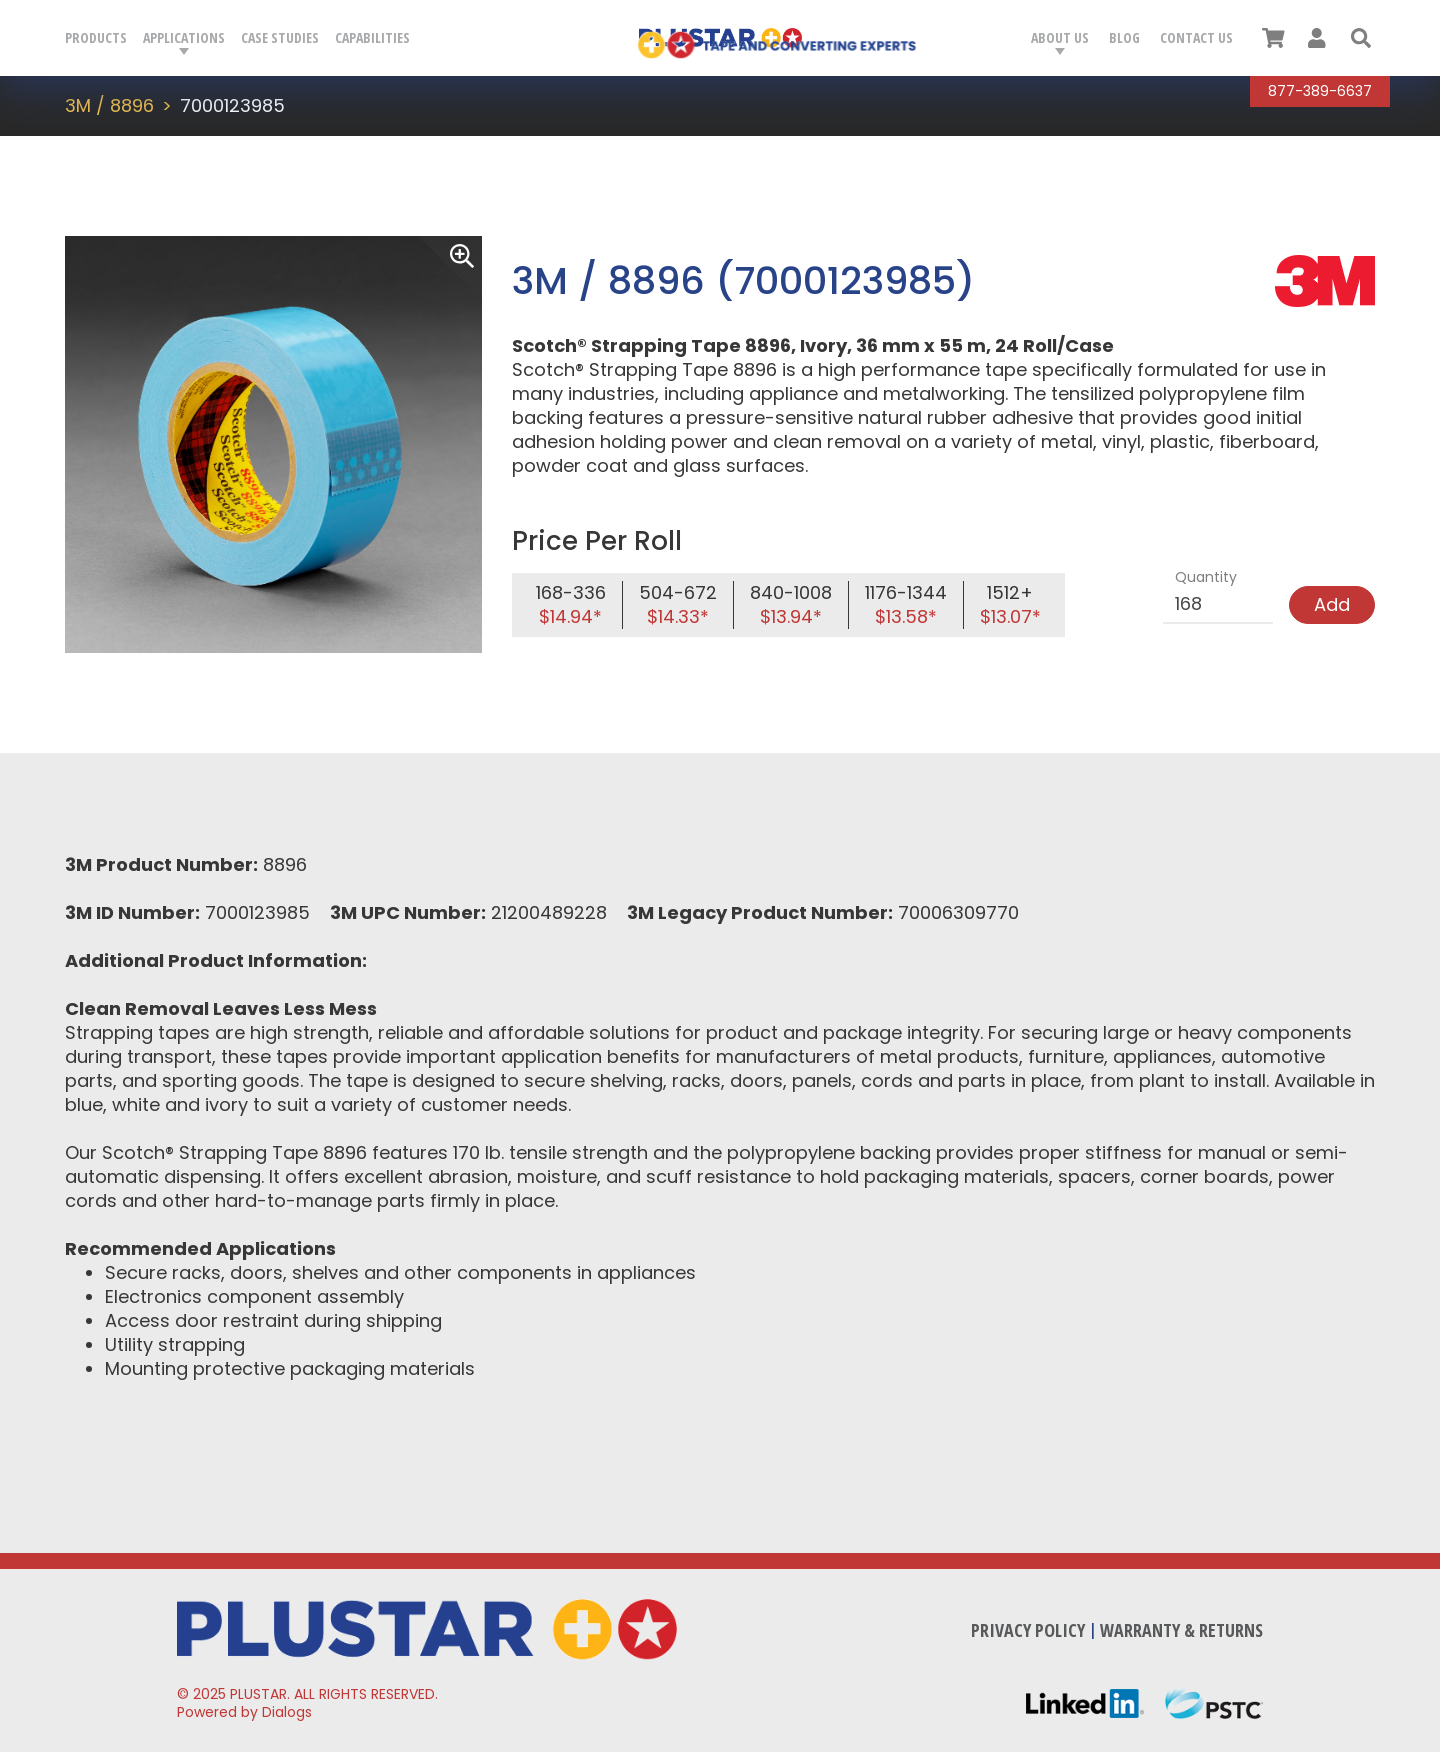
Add (1332, 604)
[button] (1361, 38)
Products (96, 37)
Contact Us (1196, 37)
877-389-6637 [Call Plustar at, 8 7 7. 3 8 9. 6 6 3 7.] (1320, 91)
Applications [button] (184, 37)
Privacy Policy (1028, 1630)
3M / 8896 (109, 105)
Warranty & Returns (1181, 1630)
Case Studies (280, 37)
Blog (1124, 37)
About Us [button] (1060, 37)
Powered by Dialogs (244, 1712)
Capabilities (372, 37)
